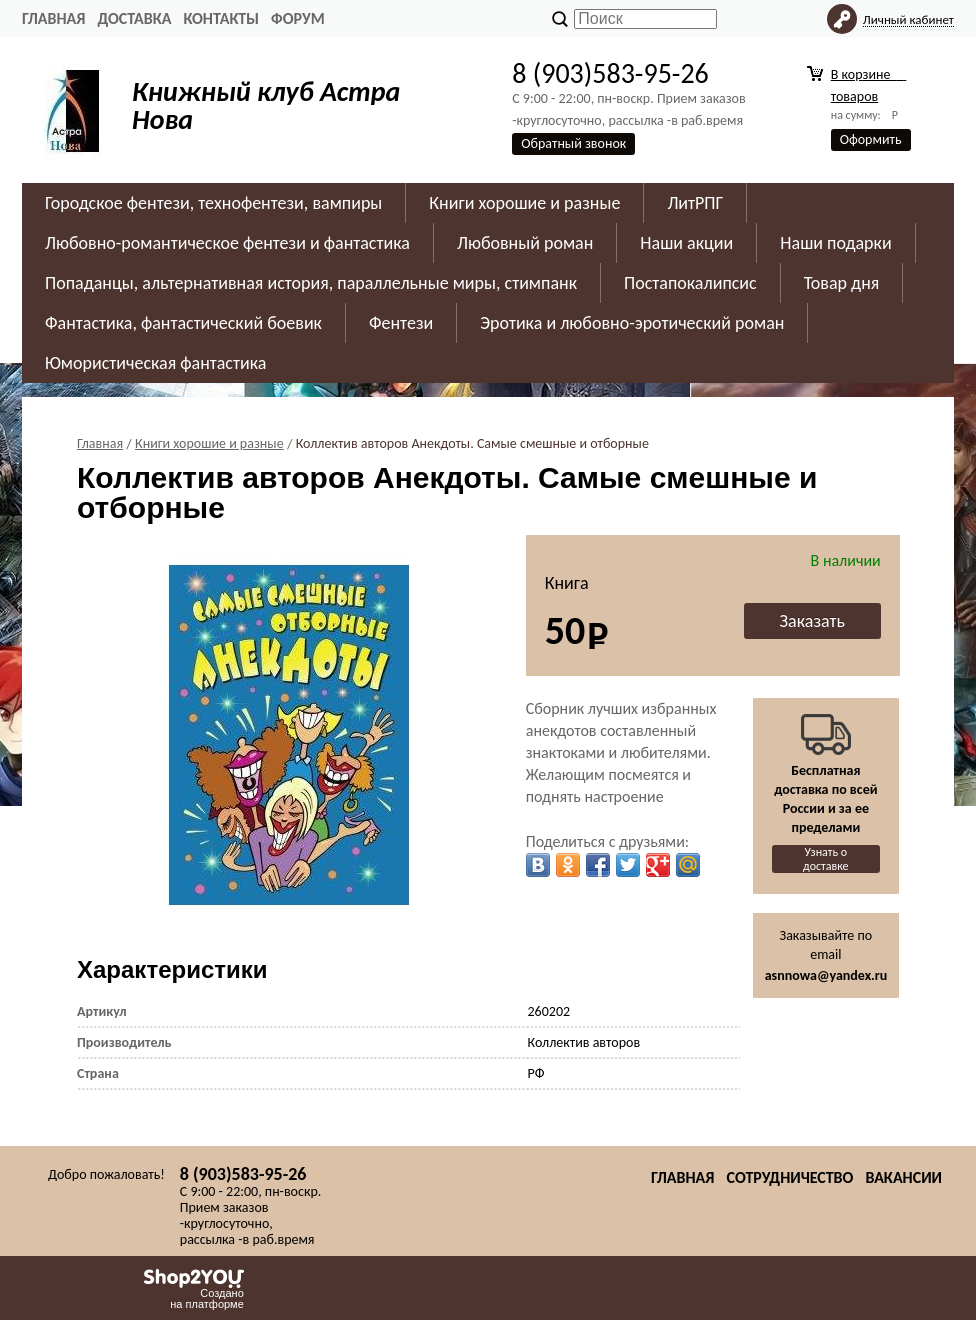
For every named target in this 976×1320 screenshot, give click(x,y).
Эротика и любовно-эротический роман (632, 323)
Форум (298, 18)
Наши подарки (835, 243)
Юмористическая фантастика (155, 363)
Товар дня (842, 283)
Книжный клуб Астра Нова (266, 105)
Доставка (134, 18)
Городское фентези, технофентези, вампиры (213, 203)
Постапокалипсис (690, 283)
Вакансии (903, 1177)
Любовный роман (525, 243)
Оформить (871, 139)
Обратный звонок (573, 143)
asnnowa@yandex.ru (826, 975)
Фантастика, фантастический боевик (183, 323)
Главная (53, 18)
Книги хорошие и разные (524, 203)
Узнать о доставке (826, 859)
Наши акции (686, 243)
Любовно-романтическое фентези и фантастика (227, 243)
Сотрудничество (789, 1177)
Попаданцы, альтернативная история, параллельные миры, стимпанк (311, 283)
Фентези (401, 323)
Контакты (221, 18)
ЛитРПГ (695, 203)
